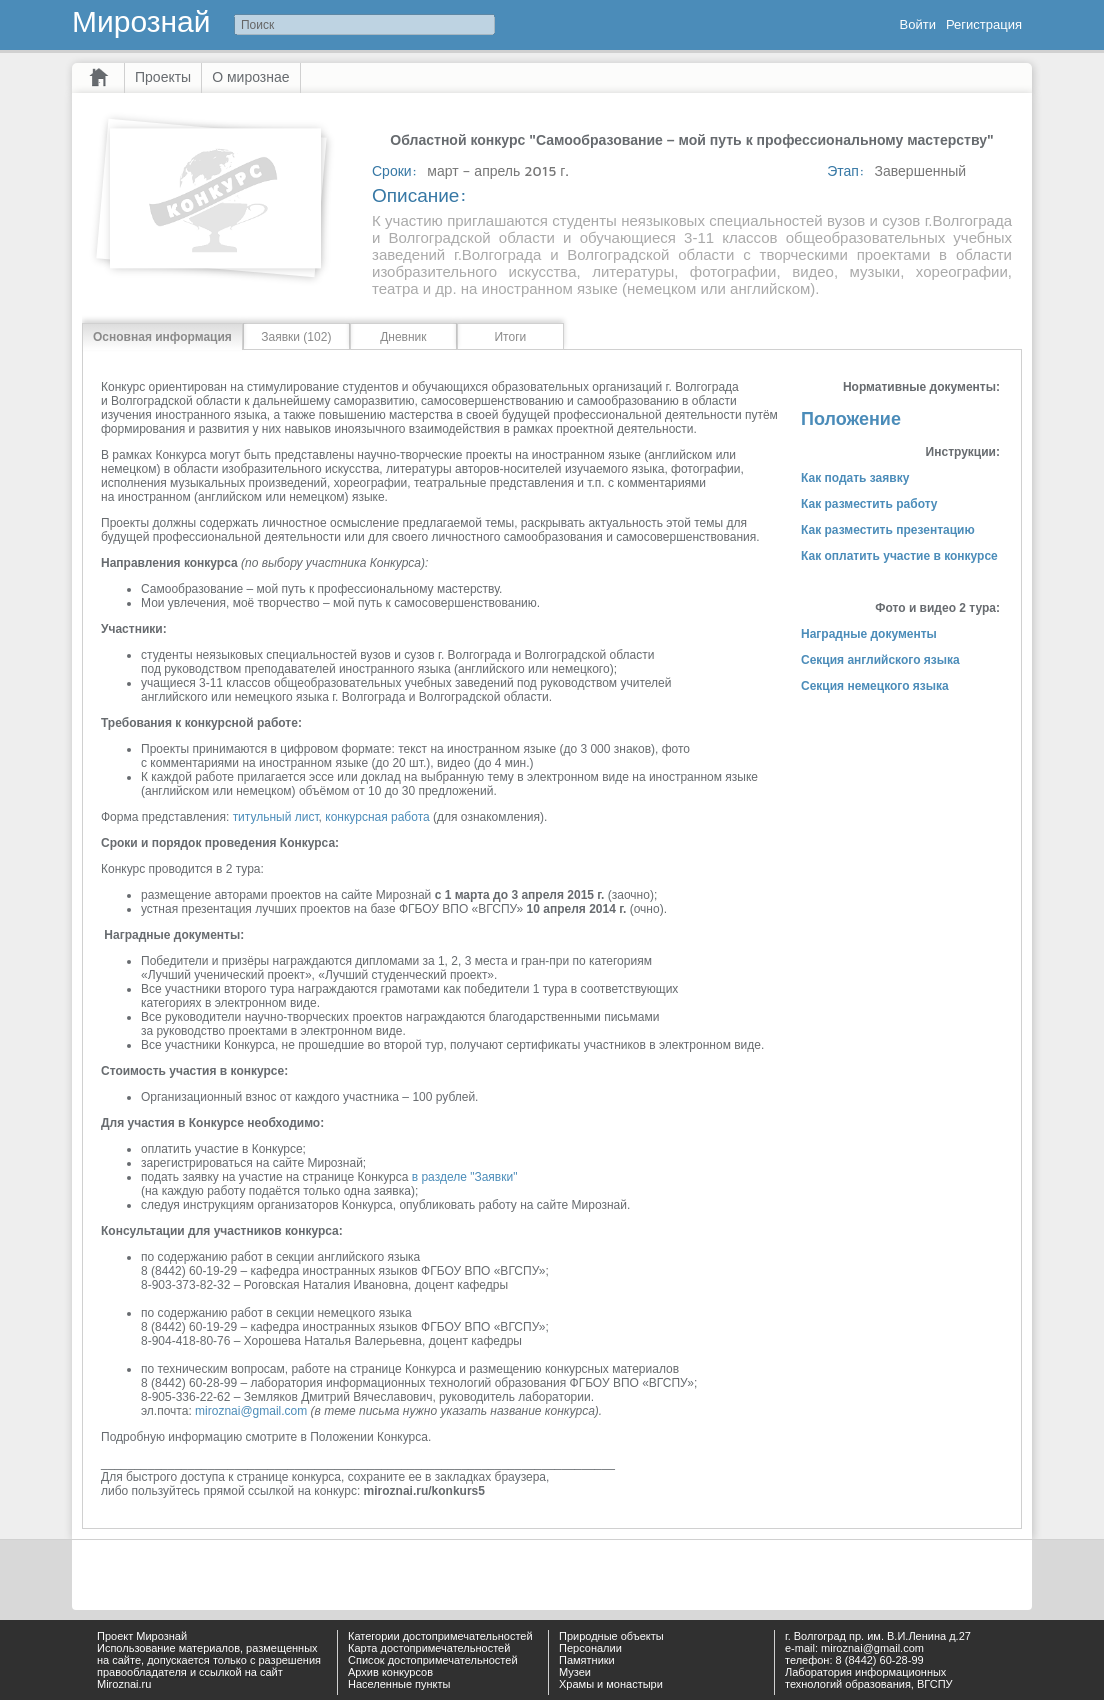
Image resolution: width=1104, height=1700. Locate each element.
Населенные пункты (399, 1684)
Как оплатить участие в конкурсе (899, 556)
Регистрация (984, 24)
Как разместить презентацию (888, 530)
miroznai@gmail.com (251, 1411)
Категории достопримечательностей (440, 1636)
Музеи (575, 1672)
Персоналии (590, 1648)
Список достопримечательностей (433, 1660)
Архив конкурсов (390, 1672)
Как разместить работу (869, 504)
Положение (851, 419)
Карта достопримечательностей (429, 1648)
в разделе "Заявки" (465, 1177)
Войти (918, 24)
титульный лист (276, 817)
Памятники (587, 1660)
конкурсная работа (377, 817)
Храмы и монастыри (611, 1684)
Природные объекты (611, 1636)
